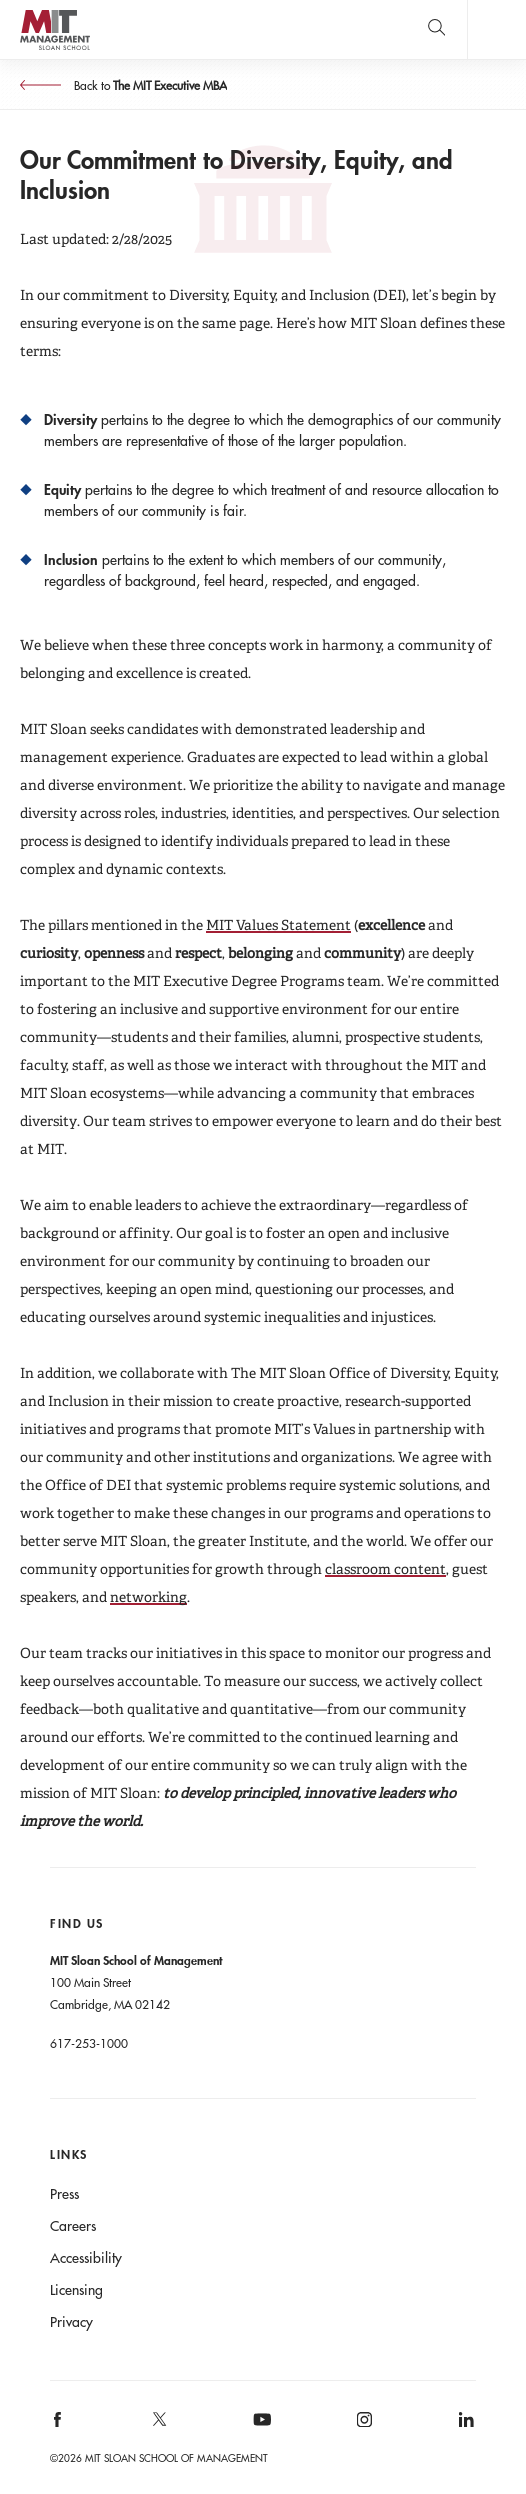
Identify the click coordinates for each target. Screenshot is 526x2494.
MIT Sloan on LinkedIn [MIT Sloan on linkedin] (464, 2425)
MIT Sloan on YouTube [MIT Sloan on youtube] (259, 2430)
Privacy (71, 2322)
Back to (149, 85)
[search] (436, 29)
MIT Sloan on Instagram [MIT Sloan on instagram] (362, 2425)
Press (64, 2194)
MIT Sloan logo (54, 49)
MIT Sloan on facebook (59, 2425)
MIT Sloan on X (159, 2426)
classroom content (385, 1569)
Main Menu (496, 29)
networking (148, 1597)
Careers (73, 2226)
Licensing (76, 2290)
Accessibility (86, 2258)
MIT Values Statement (278, 925)
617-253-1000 (89, 2043)
